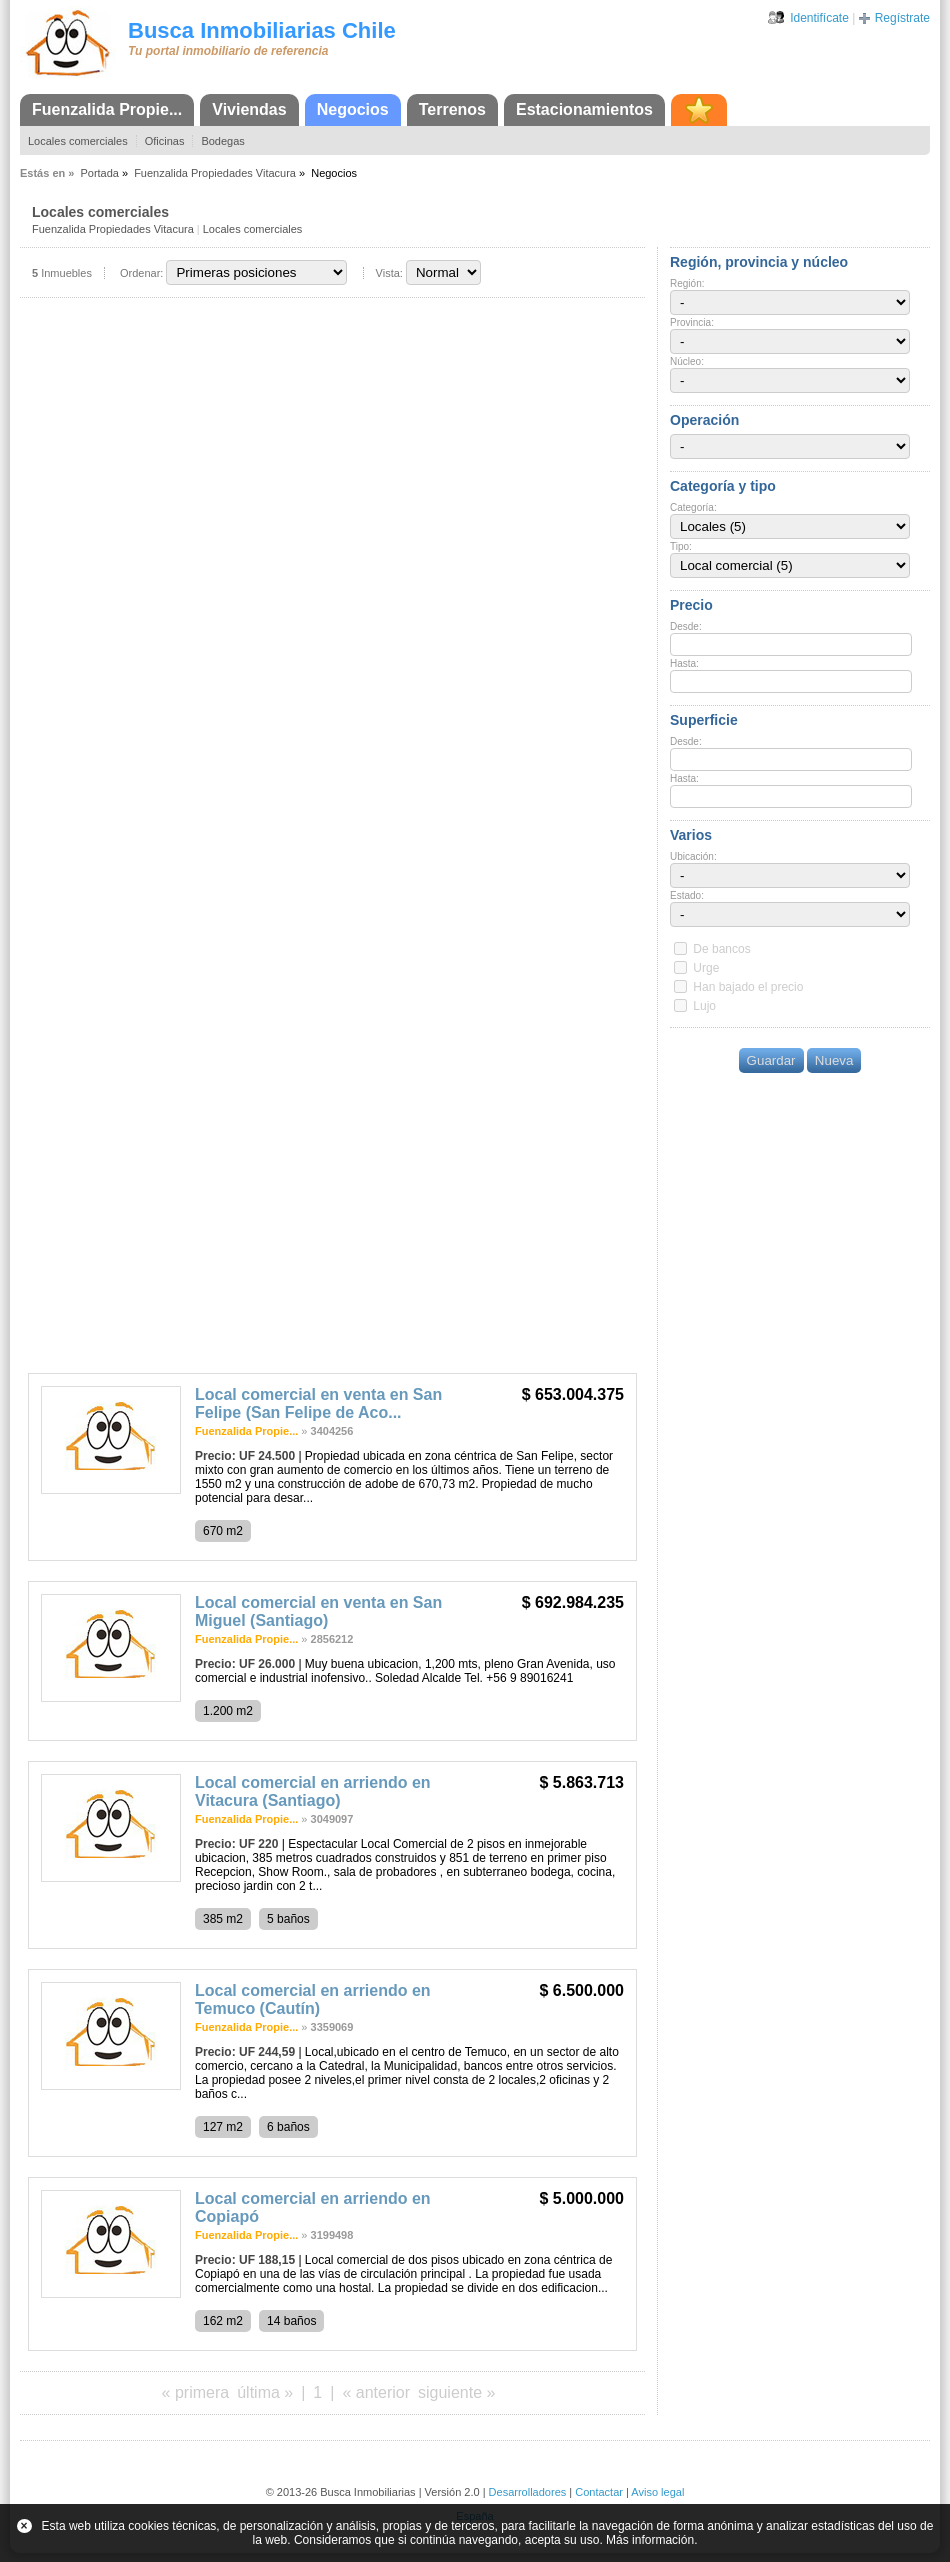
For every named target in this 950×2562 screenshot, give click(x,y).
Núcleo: (687, 361)
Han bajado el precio (748, 987)
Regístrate (902, 18)
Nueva (834, 1060)
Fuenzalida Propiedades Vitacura (215, 173)
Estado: (687, 895)
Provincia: (692, 322)
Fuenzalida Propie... (107, 109)
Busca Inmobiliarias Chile (262, 30)
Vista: (389, 273)
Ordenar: (141, 273)
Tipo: (681, 546)
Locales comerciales (78, 141)
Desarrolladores (528, 2492)
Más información (650, 2540)
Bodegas (222, 141)
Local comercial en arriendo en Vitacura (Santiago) (313, 1791)
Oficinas (165, 141)
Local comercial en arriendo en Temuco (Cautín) (313, 1999)
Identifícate (819, 18)
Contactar (599, 2492)
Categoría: (693, 507)
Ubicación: (693, 856)
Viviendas (249, 109)
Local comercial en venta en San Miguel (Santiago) (318, 1611)
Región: (687, 283)
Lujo (704, 1006)
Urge (706, 968)
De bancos (721, 949)
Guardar (771, 1060)
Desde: (686, 626)
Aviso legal (657, 2492)
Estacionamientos (584, 109)
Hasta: (684, 663)
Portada (99, 173)
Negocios (353, 109)
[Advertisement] (332, 1213)
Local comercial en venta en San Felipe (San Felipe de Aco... (318, 1403)
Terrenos (452, 109)
